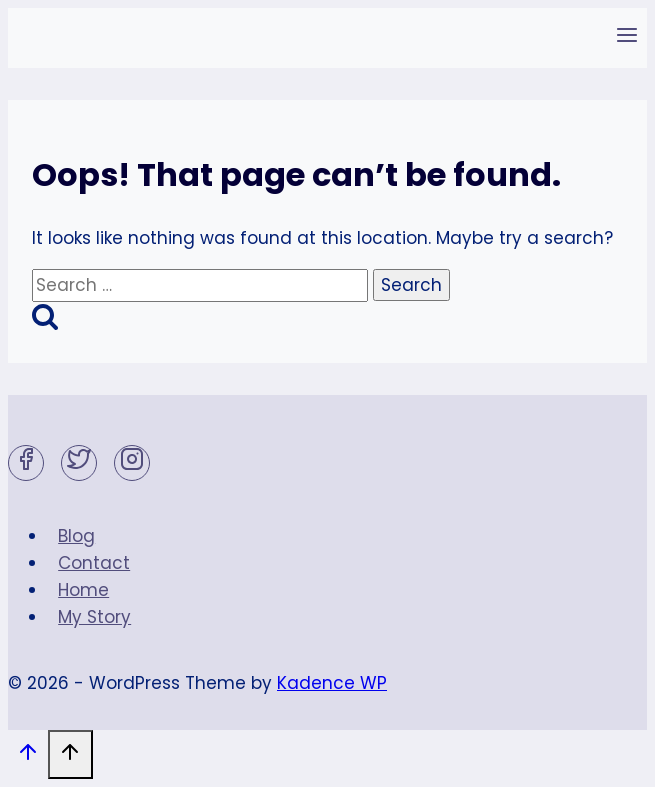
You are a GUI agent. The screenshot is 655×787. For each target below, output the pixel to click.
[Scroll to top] (28, 757)
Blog (76, 536)
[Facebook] (26, 463)
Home (83, 590)
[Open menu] (626, 37)
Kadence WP (332, 683)
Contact (94, 563)
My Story (94, 617)
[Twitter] (79, 463)
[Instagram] (132, 463)
